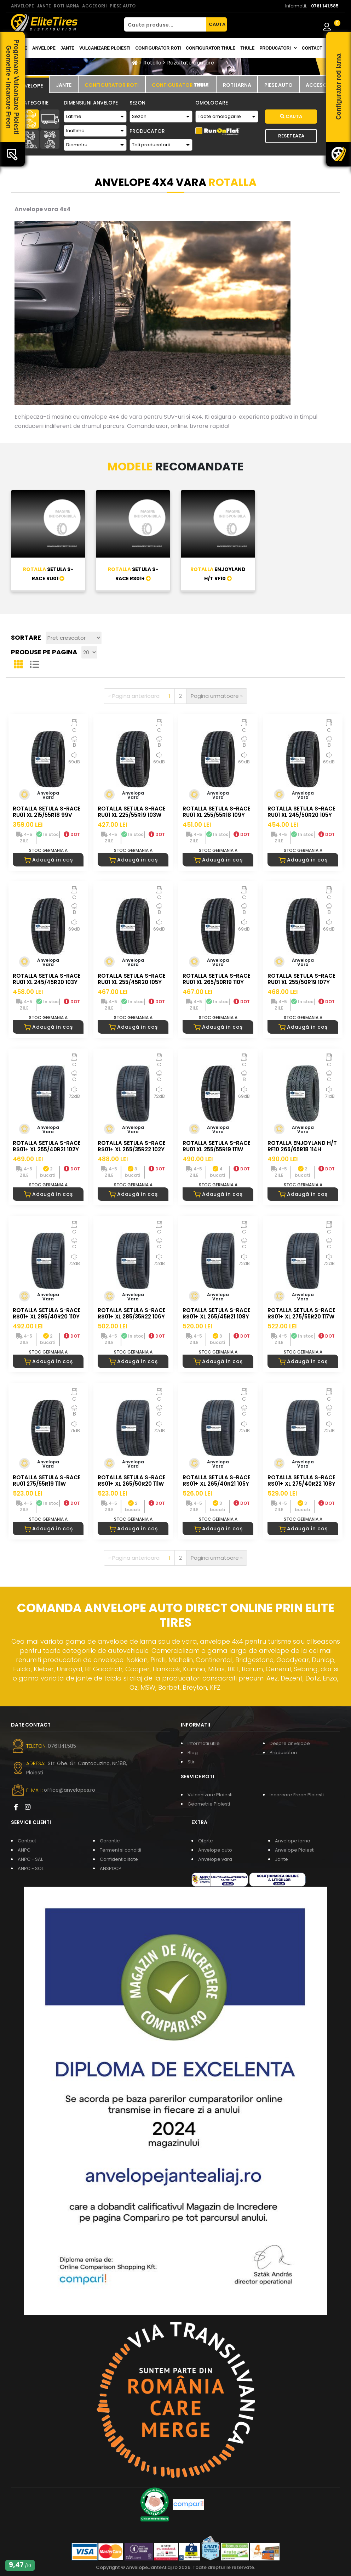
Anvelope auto (215, 1850)
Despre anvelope (290, 1743)
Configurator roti (158, 48)
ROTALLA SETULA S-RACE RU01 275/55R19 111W (47, 1480)
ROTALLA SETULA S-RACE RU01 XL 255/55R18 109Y (217, 812)
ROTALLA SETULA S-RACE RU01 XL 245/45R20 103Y (47, 979)
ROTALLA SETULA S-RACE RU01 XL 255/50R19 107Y (301, 979)
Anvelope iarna (292, 1840)
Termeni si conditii (120, 1850)
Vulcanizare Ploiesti (104, 48)
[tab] (30, 84)
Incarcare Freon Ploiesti (297, 1794)
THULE (247, 48)
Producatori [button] (278, 48)
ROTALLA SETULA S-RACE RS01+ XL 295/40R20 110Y (47, 1313)
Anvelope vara (215, 1859)
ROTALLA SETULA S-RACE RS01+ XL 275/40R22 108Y (301, 1480)
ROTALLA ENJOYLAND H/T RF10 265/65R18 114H (302, 1146)
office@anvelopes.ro (69, 1789)
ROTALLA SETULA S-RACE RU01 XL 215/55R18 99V (47, 812)
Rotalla (152, 62)
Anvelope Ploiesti (295, 1850)
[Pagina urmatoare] (216, 696)
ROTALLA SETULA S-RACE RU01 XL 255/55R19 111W (217, 1146)
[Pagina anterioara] (134, 696)
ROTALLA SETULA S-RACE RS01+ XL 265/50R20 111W (132, 1480)
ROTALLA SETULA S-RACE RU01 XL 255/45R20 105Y (132, 979)
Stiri (192, 1761)
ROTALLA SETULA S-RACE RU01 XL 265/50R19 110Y (217, 979)
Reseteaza (291, 135)
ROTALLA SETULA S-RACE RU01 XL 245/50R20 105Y (301, 812)
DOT (72, 834)
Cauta (291, 116)
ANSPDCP (110, 1868)
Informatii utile (204, 1743)
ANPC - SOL (31, 1868)
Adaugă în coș (48, 859)
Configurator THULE (210, 48)
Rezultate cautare (190, 62)
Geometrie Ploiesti (209, 1804)
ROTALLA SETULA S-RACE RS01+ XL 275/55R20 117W (301, 1313)
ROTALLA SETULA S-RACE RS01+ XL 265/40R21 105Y (217, 1480)
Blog (193, 1752)
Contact (312, 48)
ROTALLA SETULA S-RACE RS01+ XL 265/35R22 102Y (132, 1146)
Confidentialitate (119, 1859)
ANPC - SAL (30, 1859)
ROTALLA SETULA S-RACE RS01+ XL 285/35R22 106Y (132, 1313)
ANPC (24, 1850)
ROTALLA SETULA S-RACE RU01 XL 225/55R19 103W (132, 812)
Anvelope (44, 48)
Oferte (205, 1840)
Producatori (283, 1752)
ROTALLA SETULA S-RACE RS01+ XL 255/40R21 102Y (47, 1146)
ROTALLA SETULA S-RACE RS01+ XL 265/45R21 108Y (217, 1313)
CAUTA (217, 24)
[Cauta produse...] (165, 24)
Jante (67, 48)
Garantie (110, 1840)
